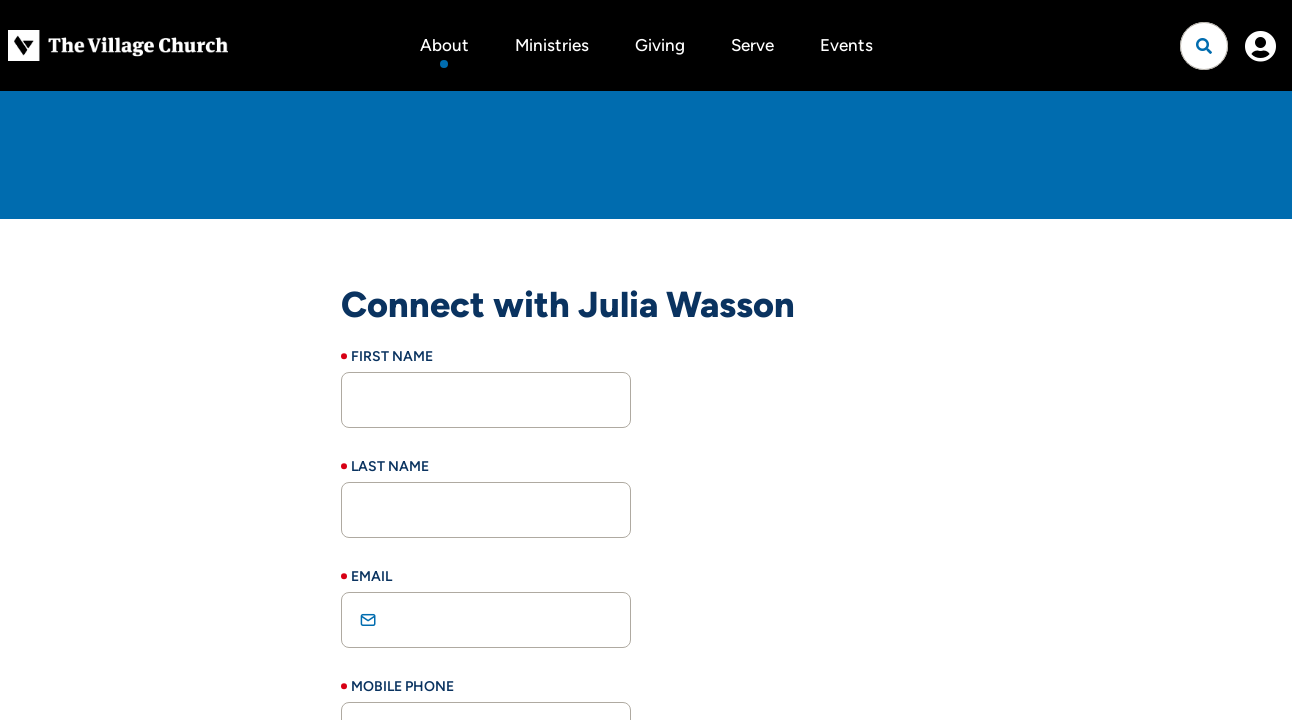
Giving (660, 45)
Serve (752, 45)
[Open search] (1204, 46)
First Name (392, 356)
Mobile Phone (402, 686)
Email (371, 576)
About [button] (444, 45)
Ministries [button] (552, 45)
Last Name (390, 466)
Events (846, 45)
